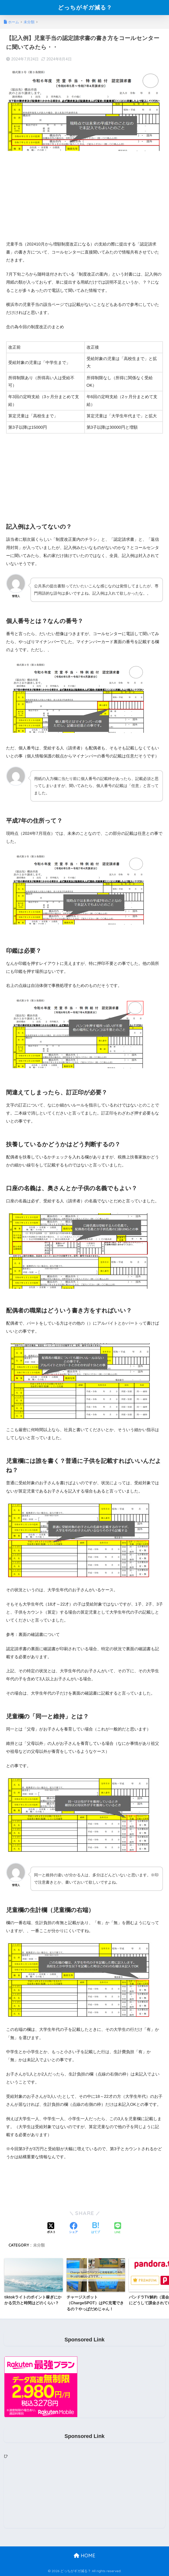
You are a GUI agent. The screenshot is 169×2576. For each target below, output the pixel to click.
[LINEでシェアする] (117, 2228)
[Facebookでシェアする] (73, 2228)
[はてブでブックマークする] (95, 2228)
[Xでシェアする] (51, 2228)
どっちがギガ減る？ (85, 7)
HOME (84, 2555)
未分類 (39, 2245)
